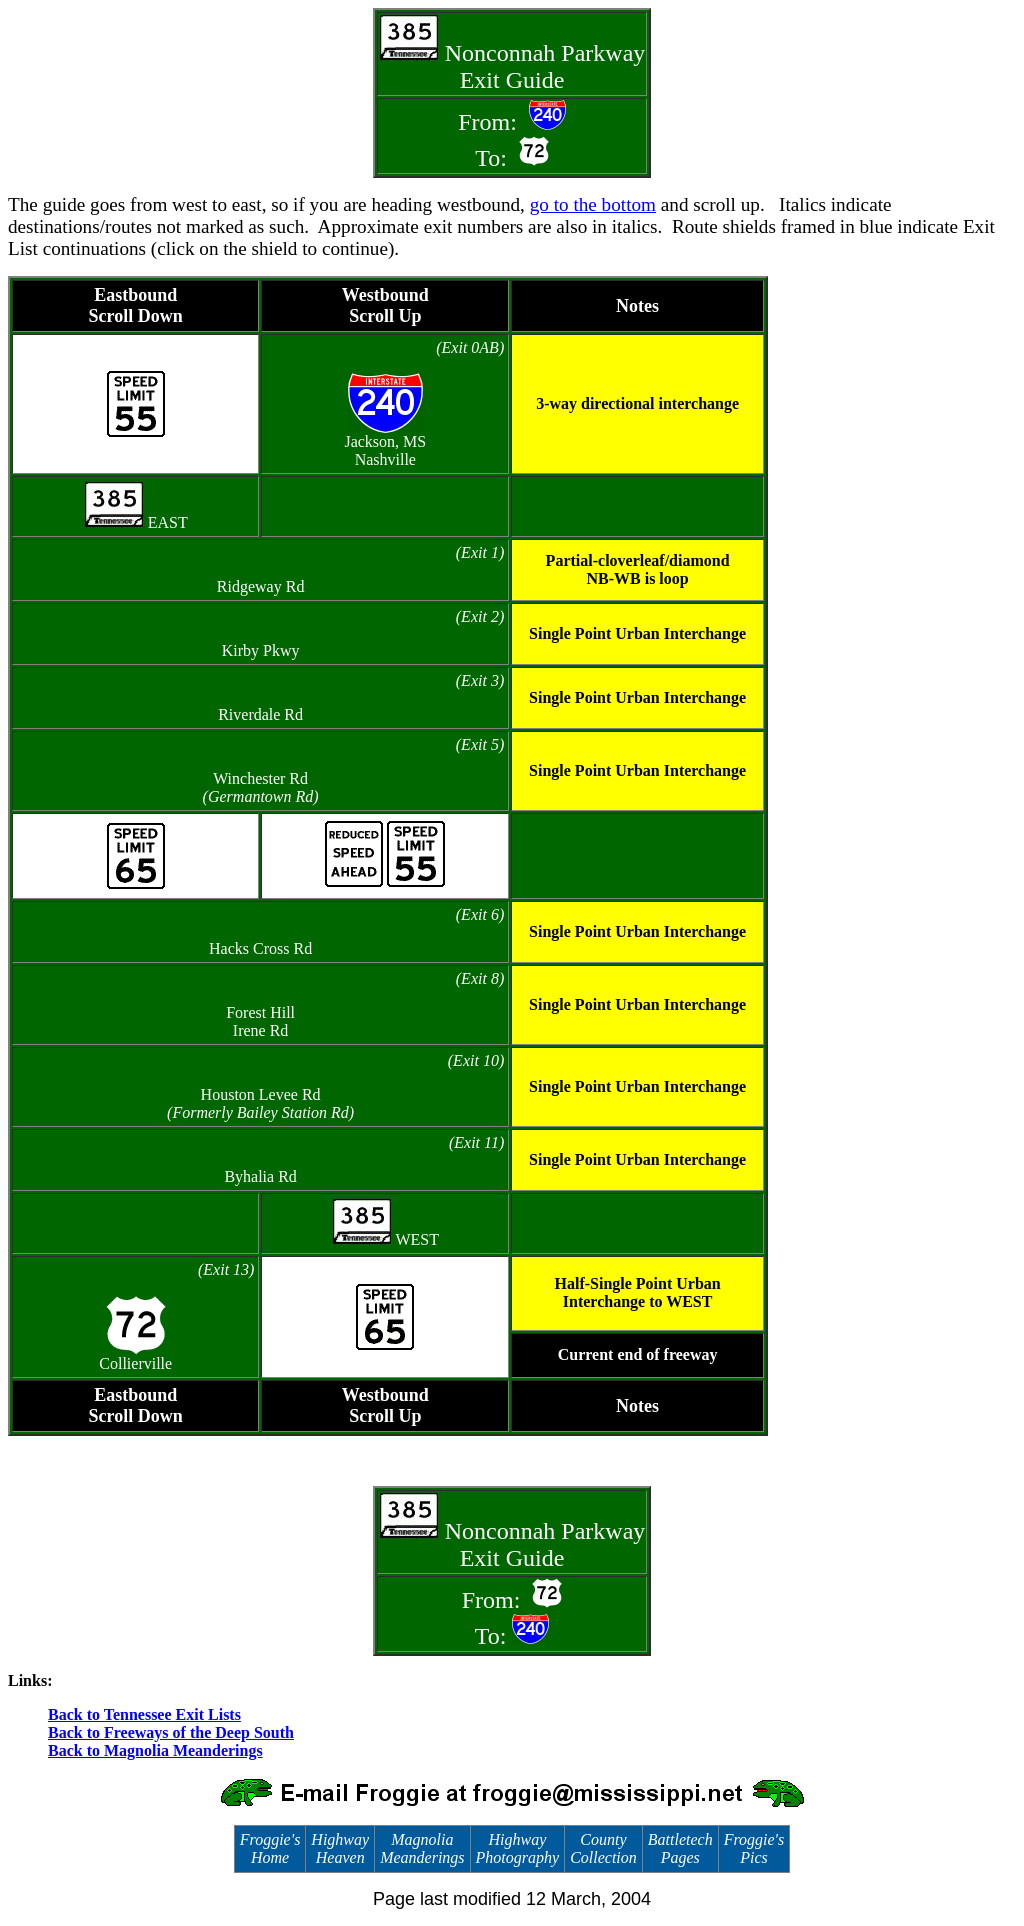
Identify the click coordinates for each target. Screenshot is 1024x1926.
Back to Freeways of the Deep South (171, 1732)
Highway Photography (518, 1848)
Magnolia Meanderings (422, 1848)
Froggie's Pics (754, 1848)
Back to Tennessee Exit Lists (144, 1714)
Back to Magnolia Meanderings (155, 1750)
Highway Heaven (340, 1848)
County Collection (603, 1848)
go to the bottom (593, 204)
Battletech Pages (680, 1848)
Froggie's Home (270, 1848)
